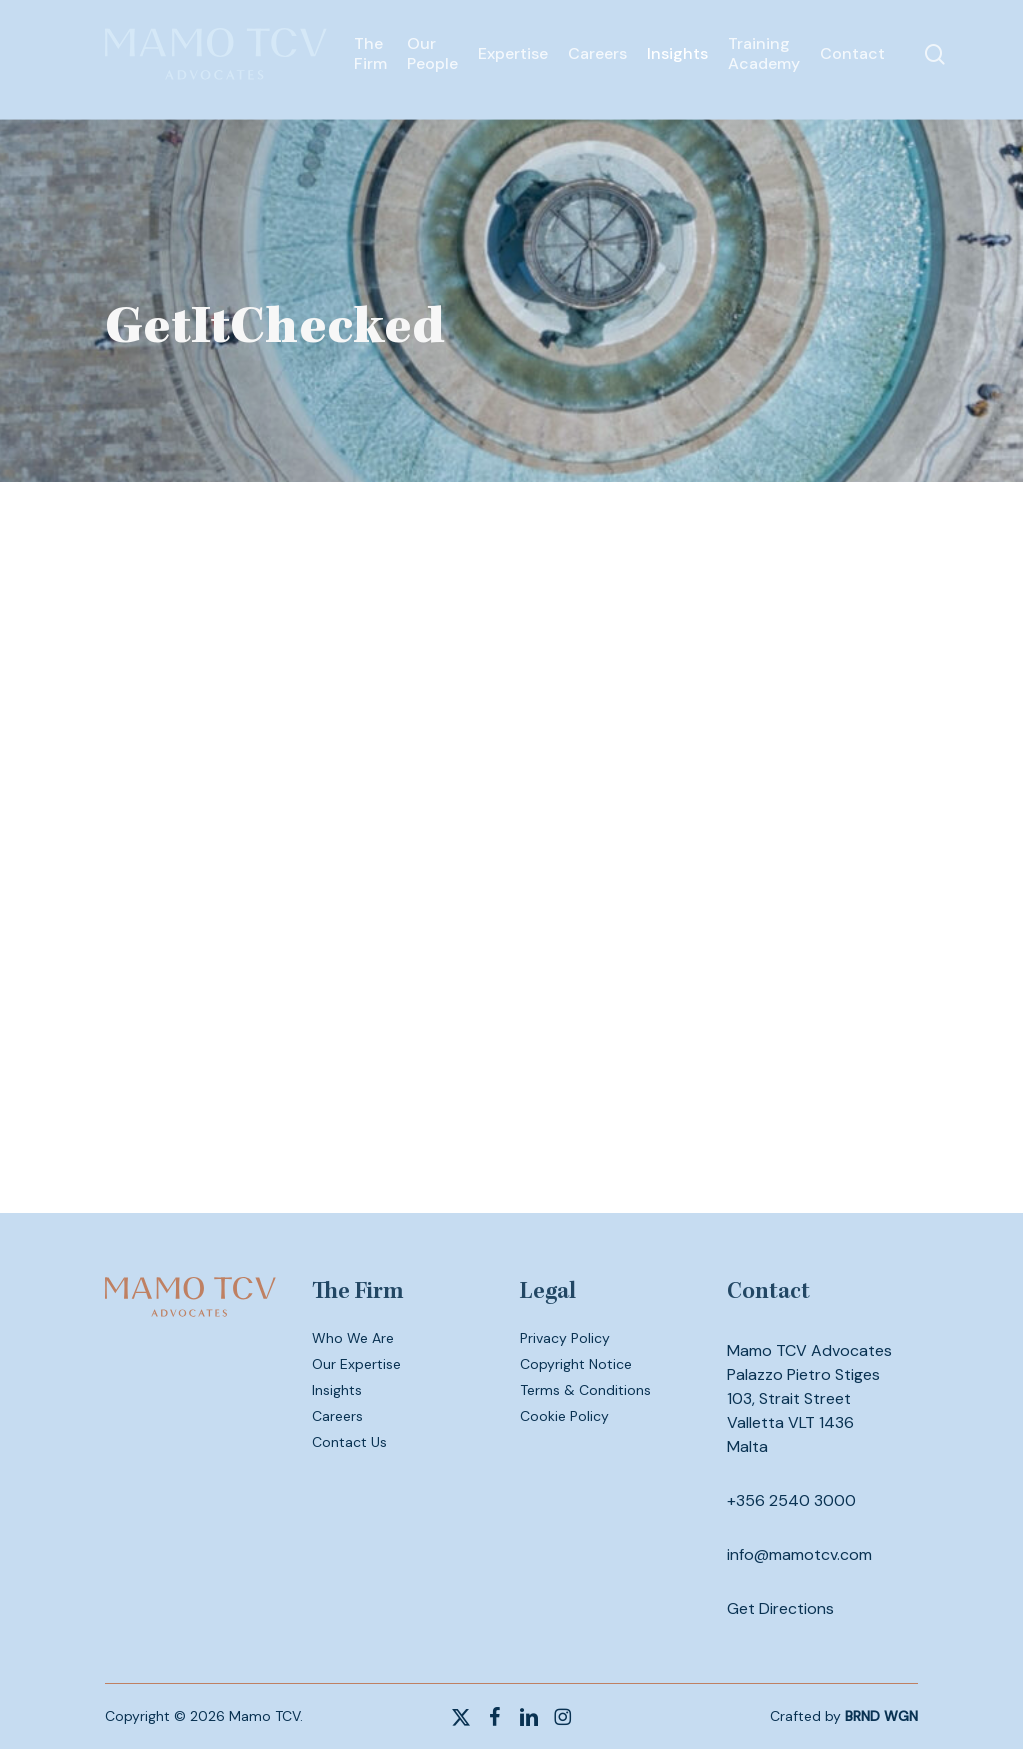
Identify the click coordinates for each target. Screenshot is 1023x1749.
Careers (337, 1416)
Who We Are (353, 1338)
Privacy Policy (565, 1338)
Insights (337, 1390)
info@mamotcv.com (799, 1554)
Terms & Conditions (585, 1390)
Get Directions (780, 1608)
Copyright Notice (576, 1364)
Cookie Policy (564, 1416)
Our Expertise (356, 1364)
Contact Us (349, 1442)
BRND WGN (881, 1716)
